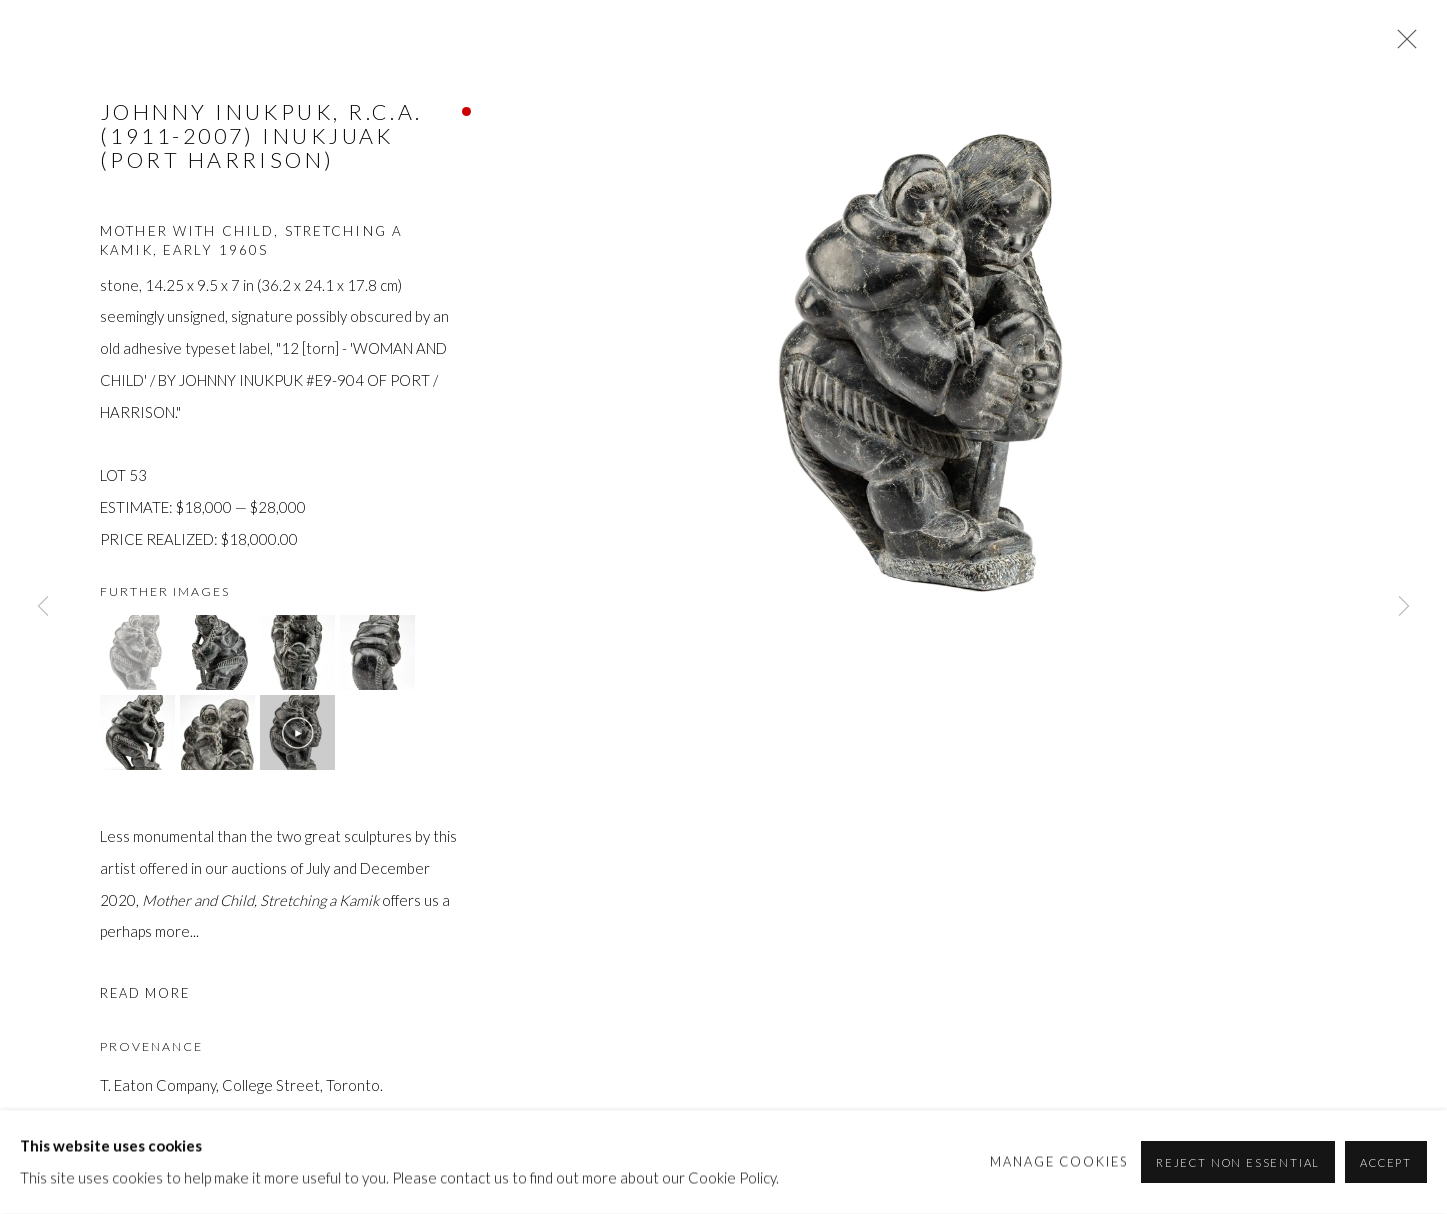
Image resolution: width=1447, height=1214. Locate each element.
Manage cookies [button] (1059, 1161)
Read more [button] (145, 993)
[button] (137, 652)
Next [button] (1404, 607)
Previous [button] (43, 607)
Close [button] (1402, 45)
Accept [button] (1386, 1162)
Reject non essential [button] (1238, 1162)
